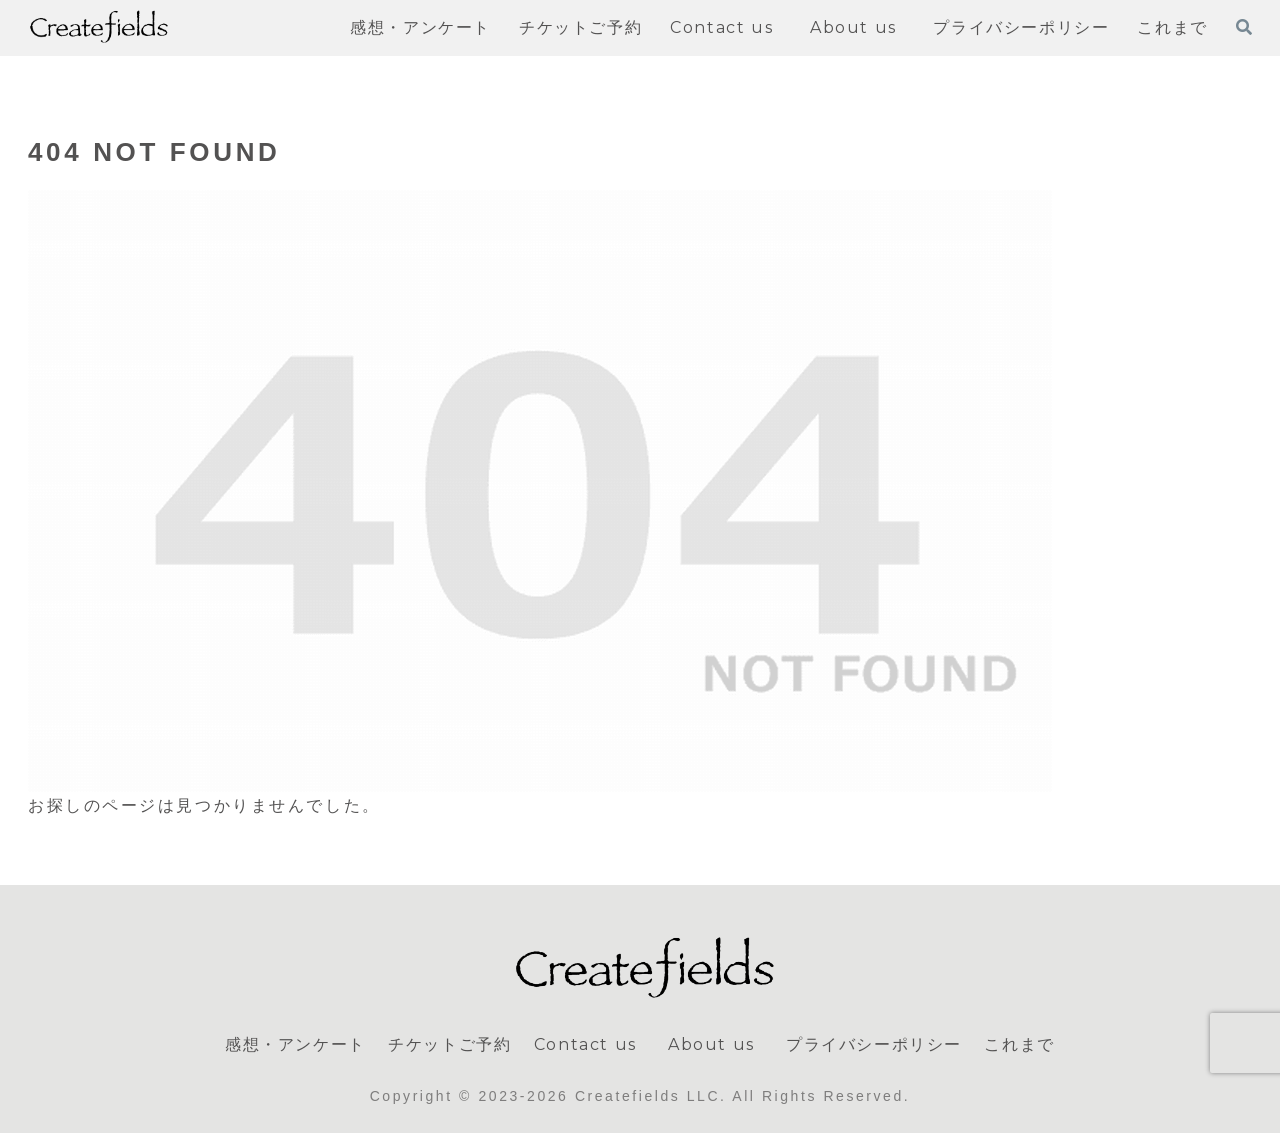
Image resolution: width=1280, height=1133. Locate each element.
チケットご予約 (449, 1044)
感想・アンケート (295, 1044)
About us (716, 1044)
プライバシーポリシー (874, 1044)
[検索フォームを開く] (1244, 27)
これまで (1019, 1044)
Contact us (585, 1044)
